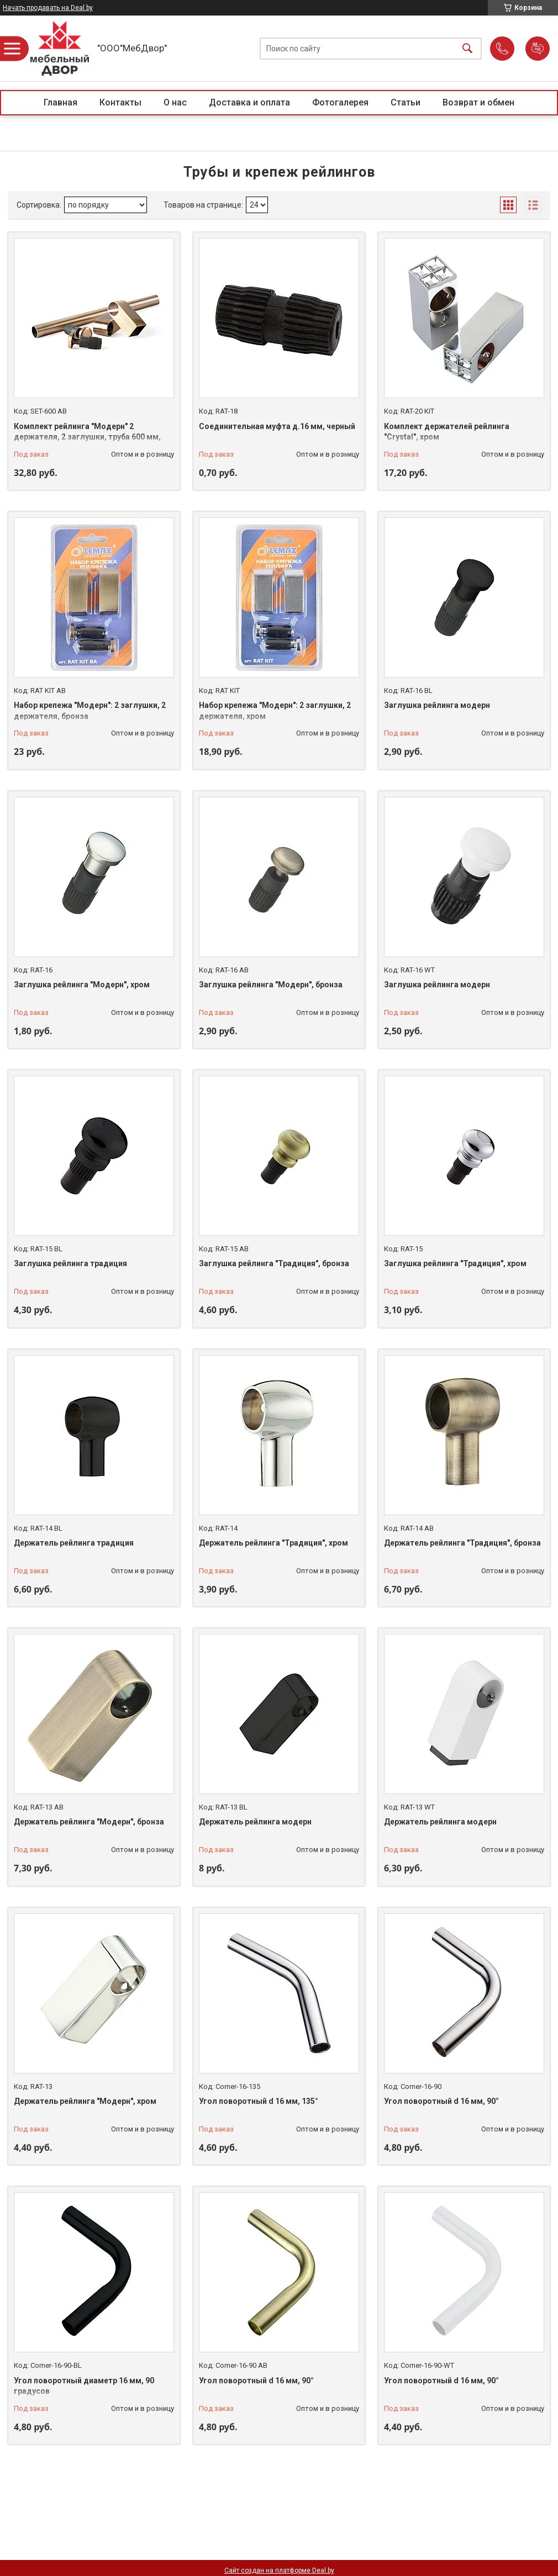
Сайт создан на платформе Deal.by (279, 2570)
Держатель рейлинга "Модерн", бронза (89, 1821)
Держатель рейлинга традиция (74, 1542)
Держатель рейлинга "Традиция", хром (273, 1542)
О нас (175, 102)
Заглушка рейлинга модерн (437, 705)
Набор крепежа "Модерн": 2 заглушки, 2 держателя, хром (275, 711)
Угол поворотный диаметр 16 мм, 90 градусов (84, 2386)
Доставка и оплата (249, 102)
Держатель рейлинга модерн (255, 1821)
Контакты (120, 102)
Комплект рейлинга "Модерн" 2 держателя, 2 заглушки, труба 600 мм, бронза (87, 437)
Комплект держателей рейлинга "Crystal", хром (446, 432)
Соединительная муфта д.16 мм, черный (277, 426)
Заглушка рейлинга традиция (70, 1263)
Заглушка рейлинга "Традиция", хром (455, 1263)
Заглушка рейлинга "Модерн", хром (82, 984)
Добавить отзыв (537, 48)
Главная (60, 102)
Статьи (405, 102)
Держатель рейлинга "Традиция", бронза (462, 1542)
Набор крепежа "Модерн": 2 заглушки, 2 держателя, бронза (90, 711)
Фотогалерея (340, 102)
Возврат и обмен (478, 102)
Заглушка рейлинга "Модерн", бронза (271, 984)
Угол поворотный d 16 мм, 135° (258, 2101)
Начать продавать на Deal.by (48, 8)
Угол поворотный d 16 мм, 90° (441, 2101)
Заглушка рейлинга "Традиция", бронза (274, 1263)
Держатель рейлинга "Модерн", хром (85, 2101)
